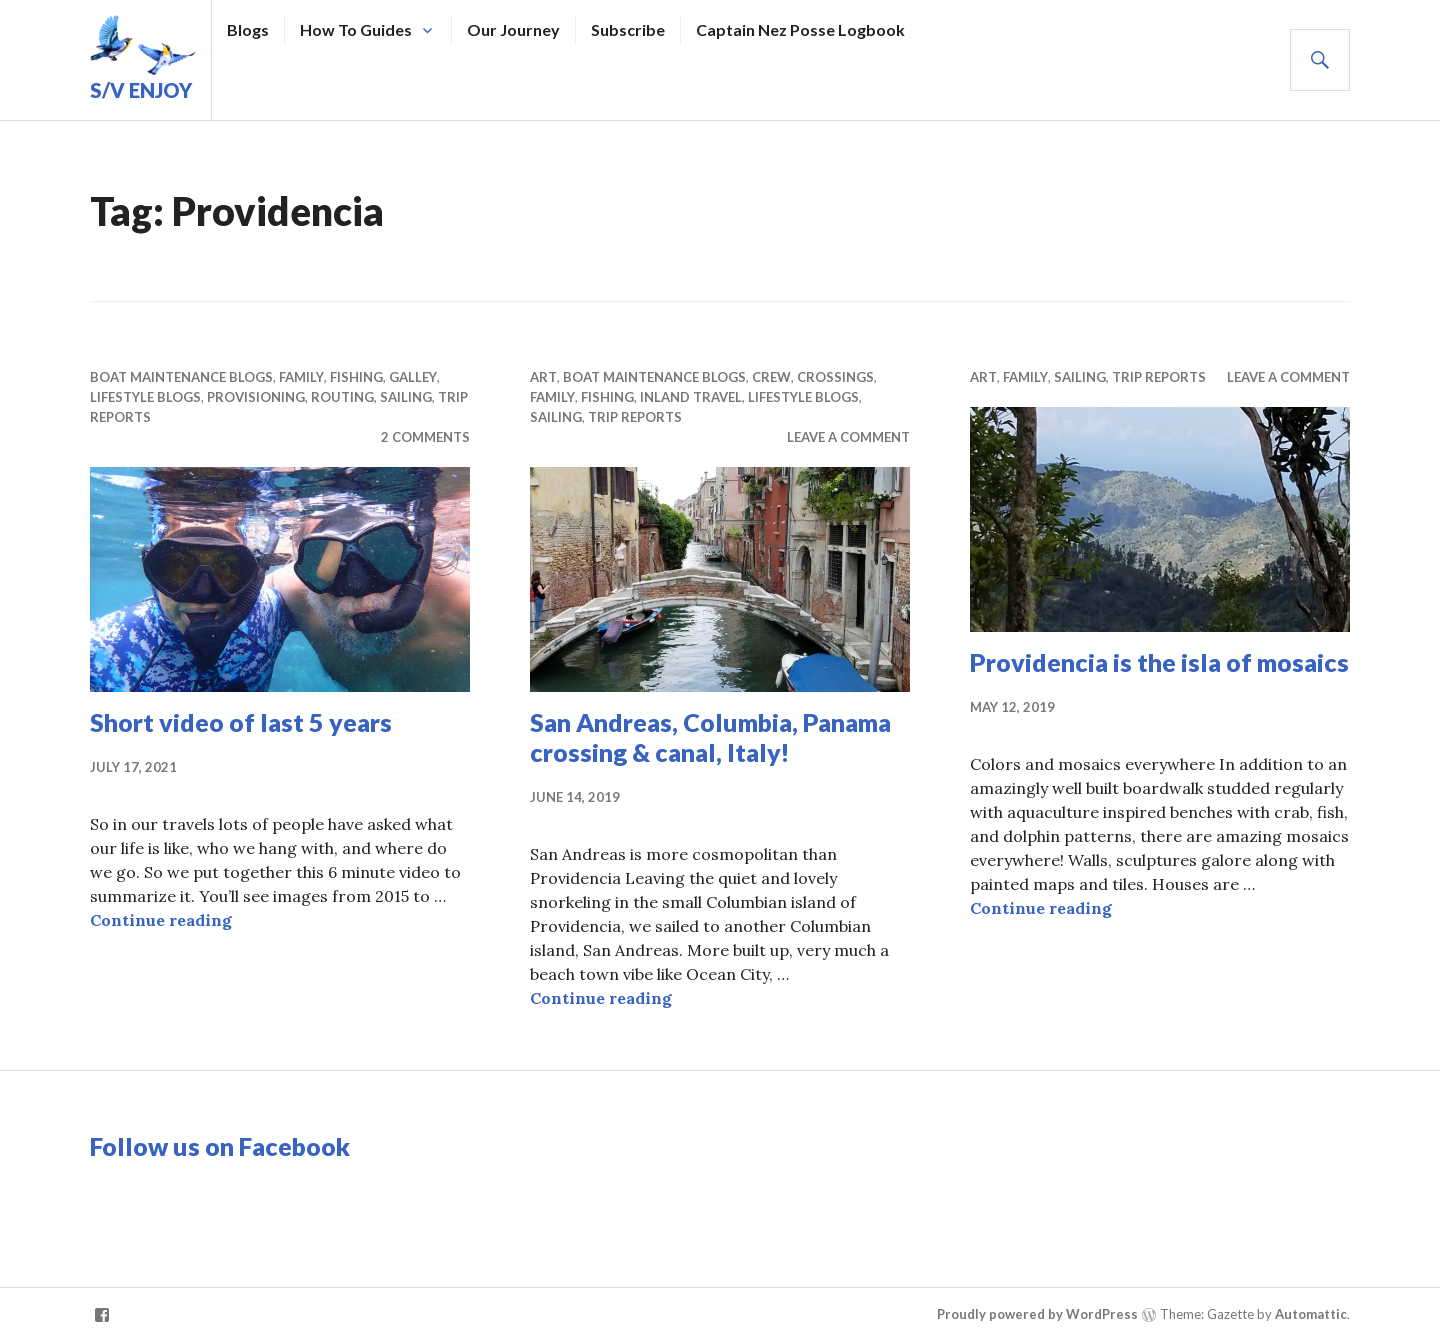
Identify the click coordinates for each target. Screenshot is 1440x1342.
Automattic (1311, 1314)
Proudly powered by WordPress (1037, 1314)
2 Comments (425, 437)
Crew (771, 377)
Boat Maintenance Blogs (181, 377)
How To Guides (356, 29)
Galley (413, 377)
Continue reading (161, 920)
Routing (342, 397)
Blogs (248, 29)
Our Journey (513, 29)
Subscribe (628, 29)
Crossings (835, 377)
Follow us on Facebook (220, 1146)
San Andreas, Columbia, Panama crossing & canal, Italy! (710, 737)
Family (301, 377)
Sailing (406, 397)
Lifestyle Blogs (145, 397)
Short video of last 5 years (241, 722)
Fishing (356, 377)
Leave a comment (848, 437)
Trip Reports (635, 417)
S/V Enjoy (141, 90)
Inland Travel (691, 397)
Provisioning (256, 397)
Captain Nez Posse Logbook (800, 29)
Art (543, 377)
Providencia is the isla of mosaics (1159, 662)
